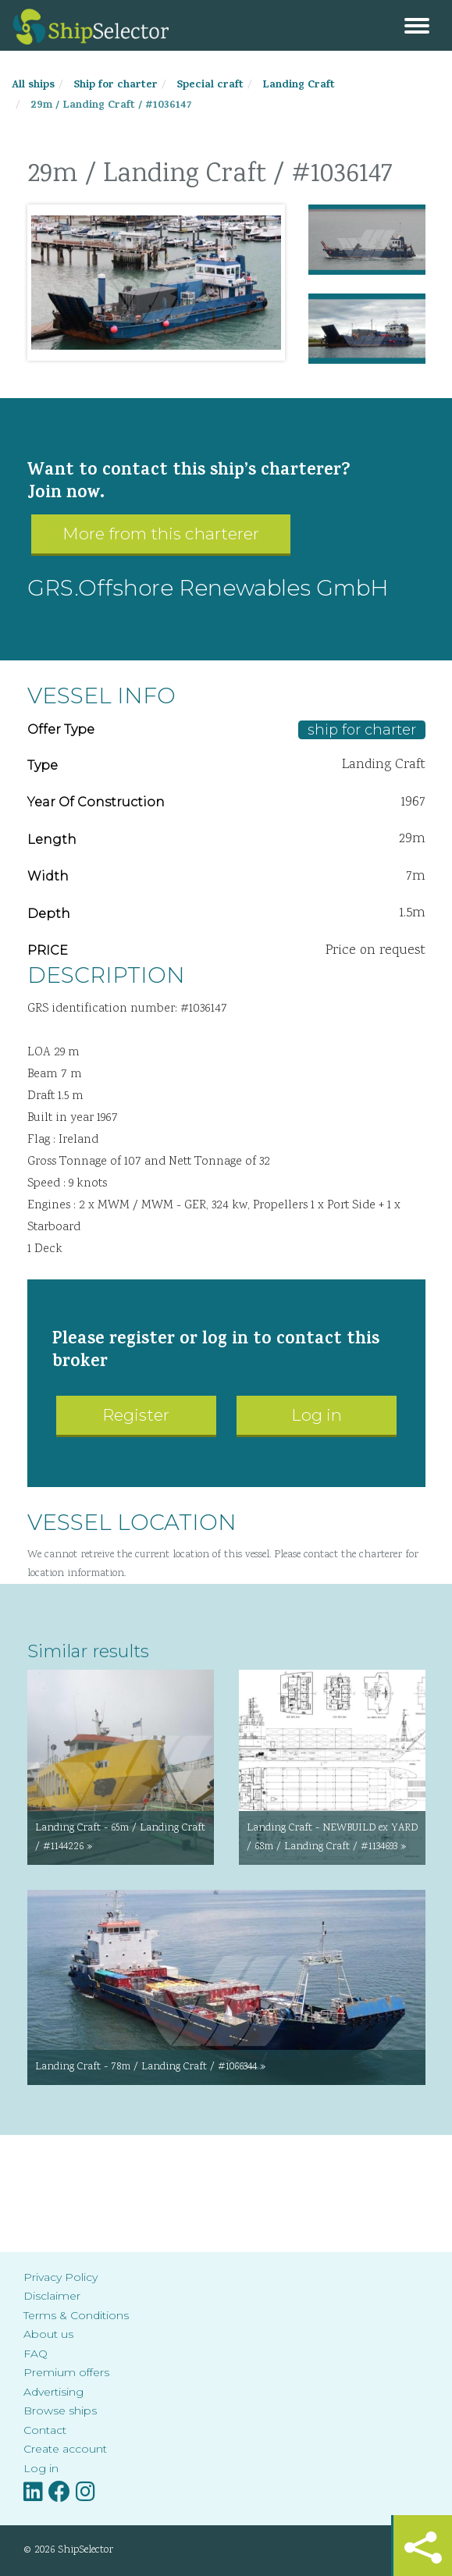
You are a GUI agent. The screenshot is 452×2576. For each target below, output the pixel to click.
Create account (65, 2449)
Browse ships (60, 2410)
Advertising (53, 2392)
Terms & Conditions (76, 2315)
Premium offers (66, 2372)
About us (48, 2334)
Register (135, 1415)
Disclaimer (51, 2296)
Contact (44, 2430)
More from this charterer (160, 533)
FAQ (35, 2354)
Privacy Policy (60, 2277)
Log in (316, 1415)
